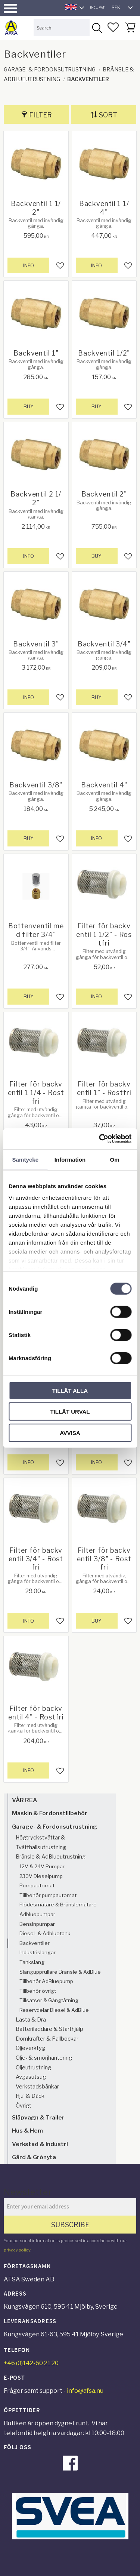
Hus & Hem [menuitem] (27, 2130)
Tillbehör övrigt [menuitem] (37, 1991)
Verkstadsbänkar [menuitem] (37, 2086)
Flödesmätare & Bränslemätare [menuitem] (58, 1905)
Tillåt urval (70, 1411)
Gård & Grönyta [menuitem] (34, 2157)
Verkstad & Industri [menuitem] (40, 2144)
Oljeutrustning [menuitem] (33, 2067)
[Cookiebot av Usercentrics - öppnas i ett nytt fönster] (99, 1139)
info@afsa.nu (85, 2390)
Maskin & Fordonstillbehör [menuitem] (49, 1813)
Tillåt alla (70, 1390)
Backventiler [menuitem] (34, 1943)
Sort (108, 115)
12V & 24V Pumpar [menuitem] (42, 1866)
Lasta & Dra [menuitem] (31, 2019)
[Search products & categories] (62, 27)
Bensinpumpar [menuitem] (37, 1924)
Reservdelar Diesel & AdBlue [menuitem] (54, 2010)
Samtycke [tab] (25, 1159)
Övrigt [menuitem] (23, 2105)
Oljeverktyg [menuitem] (30, 2048)
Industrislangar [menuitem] (37, 1952)
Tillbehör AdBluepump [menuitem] (46, 1981)
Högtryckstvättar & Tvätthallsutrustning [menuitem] (41, 1842)
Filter (40, 115)
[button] (10, 8)
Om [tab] (114, 1159)
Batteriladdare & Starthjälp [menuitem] (49, 2029)
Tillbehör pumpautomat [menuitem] (48, 1895)
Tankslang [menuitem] (31, 1962)
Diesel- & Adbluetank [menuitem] (44, 1933)
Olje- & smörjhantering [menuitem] (44, 2057)
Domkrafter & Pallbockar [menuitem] (47, 2038)
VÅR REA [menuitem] (24, 1800)
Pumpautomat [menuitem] (37, 1885)
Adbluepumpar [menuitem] (37, 1914)
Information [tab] (70, 1159)
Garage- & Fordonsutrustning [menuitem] (54, 1826)
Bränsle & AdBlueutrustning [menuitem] (50, 1856)
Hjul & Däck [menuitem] (30, 2096)
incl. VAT (97, 7)
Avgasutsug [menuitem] (31, 2077)
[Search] (97, 27)
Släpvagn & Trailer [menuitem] (38, 2117)
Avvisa (70, 1432)
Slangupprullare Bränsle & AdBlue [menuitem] (60, 1972)
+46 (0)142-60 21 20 (31, 2363)
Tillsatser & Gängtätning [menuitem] (48, 2000)
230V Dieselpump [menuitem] (41, 1876)
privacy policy (17, 2250)
